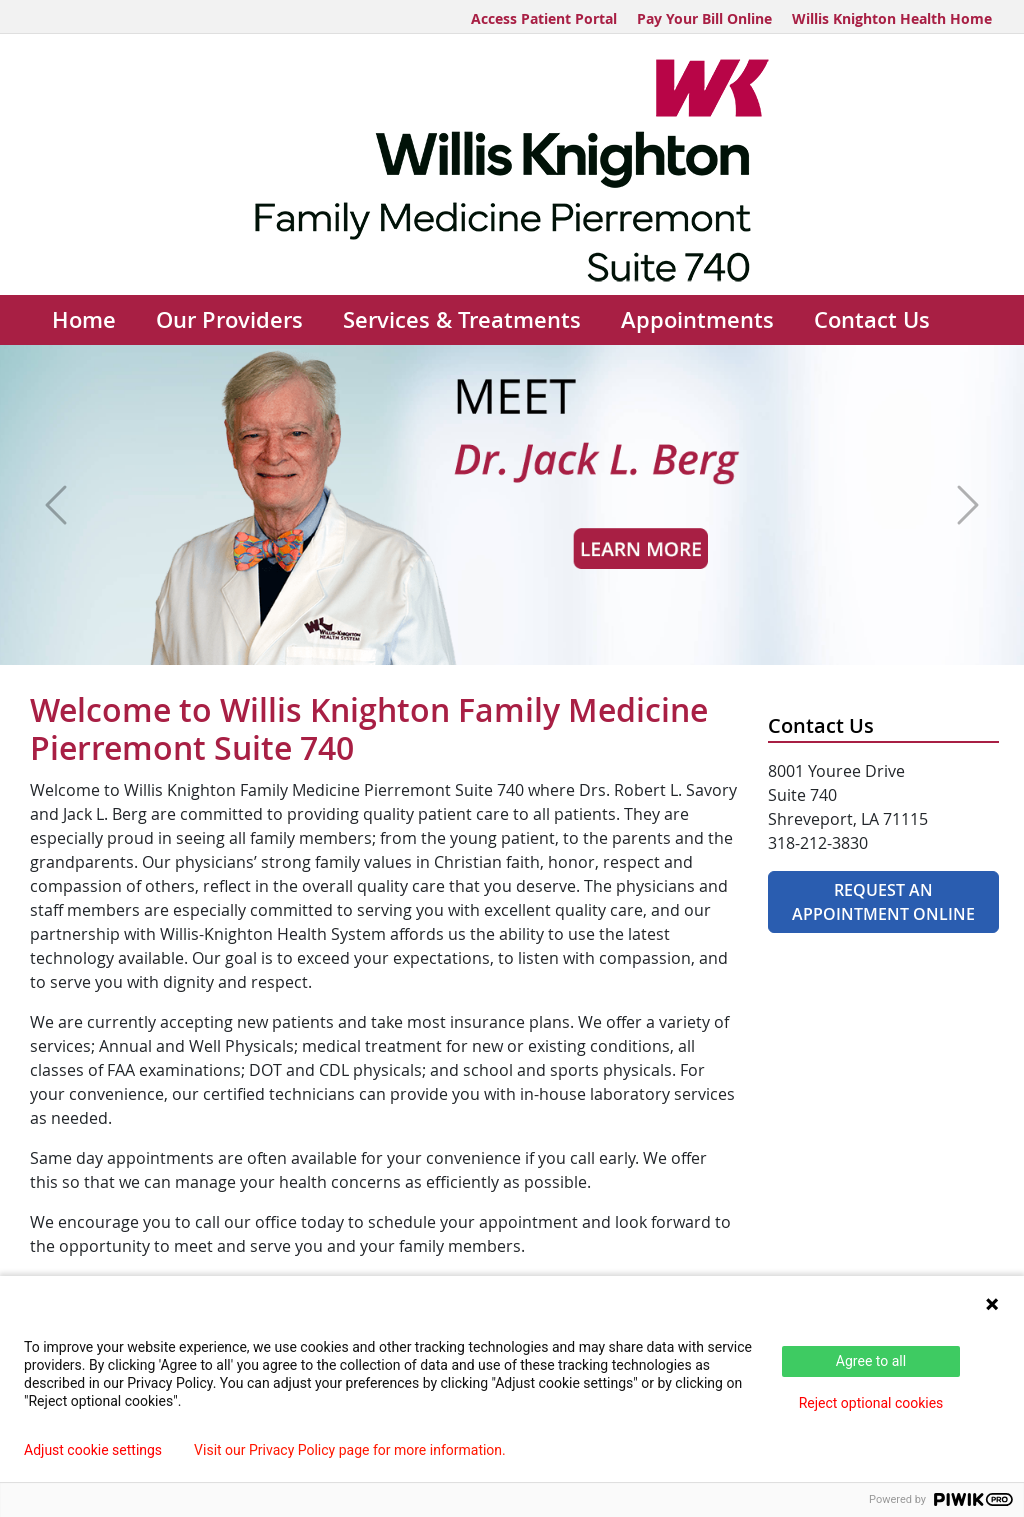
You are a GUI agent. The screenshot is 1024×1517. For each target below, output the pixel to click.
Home (84, 320)
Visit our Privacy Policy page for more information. (350, 1450)
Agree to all (871, 1361)
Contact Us (872, 320)
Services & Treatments (462, 320)
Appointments (697, 320)
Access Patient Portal (544, 18)
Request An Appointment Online (883, 902)
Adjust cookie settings (93, 1450)
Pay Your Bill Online (704, 18)
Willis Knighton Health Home (892, 18)
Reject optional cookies (871, 1403)
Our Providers (229, 320)
